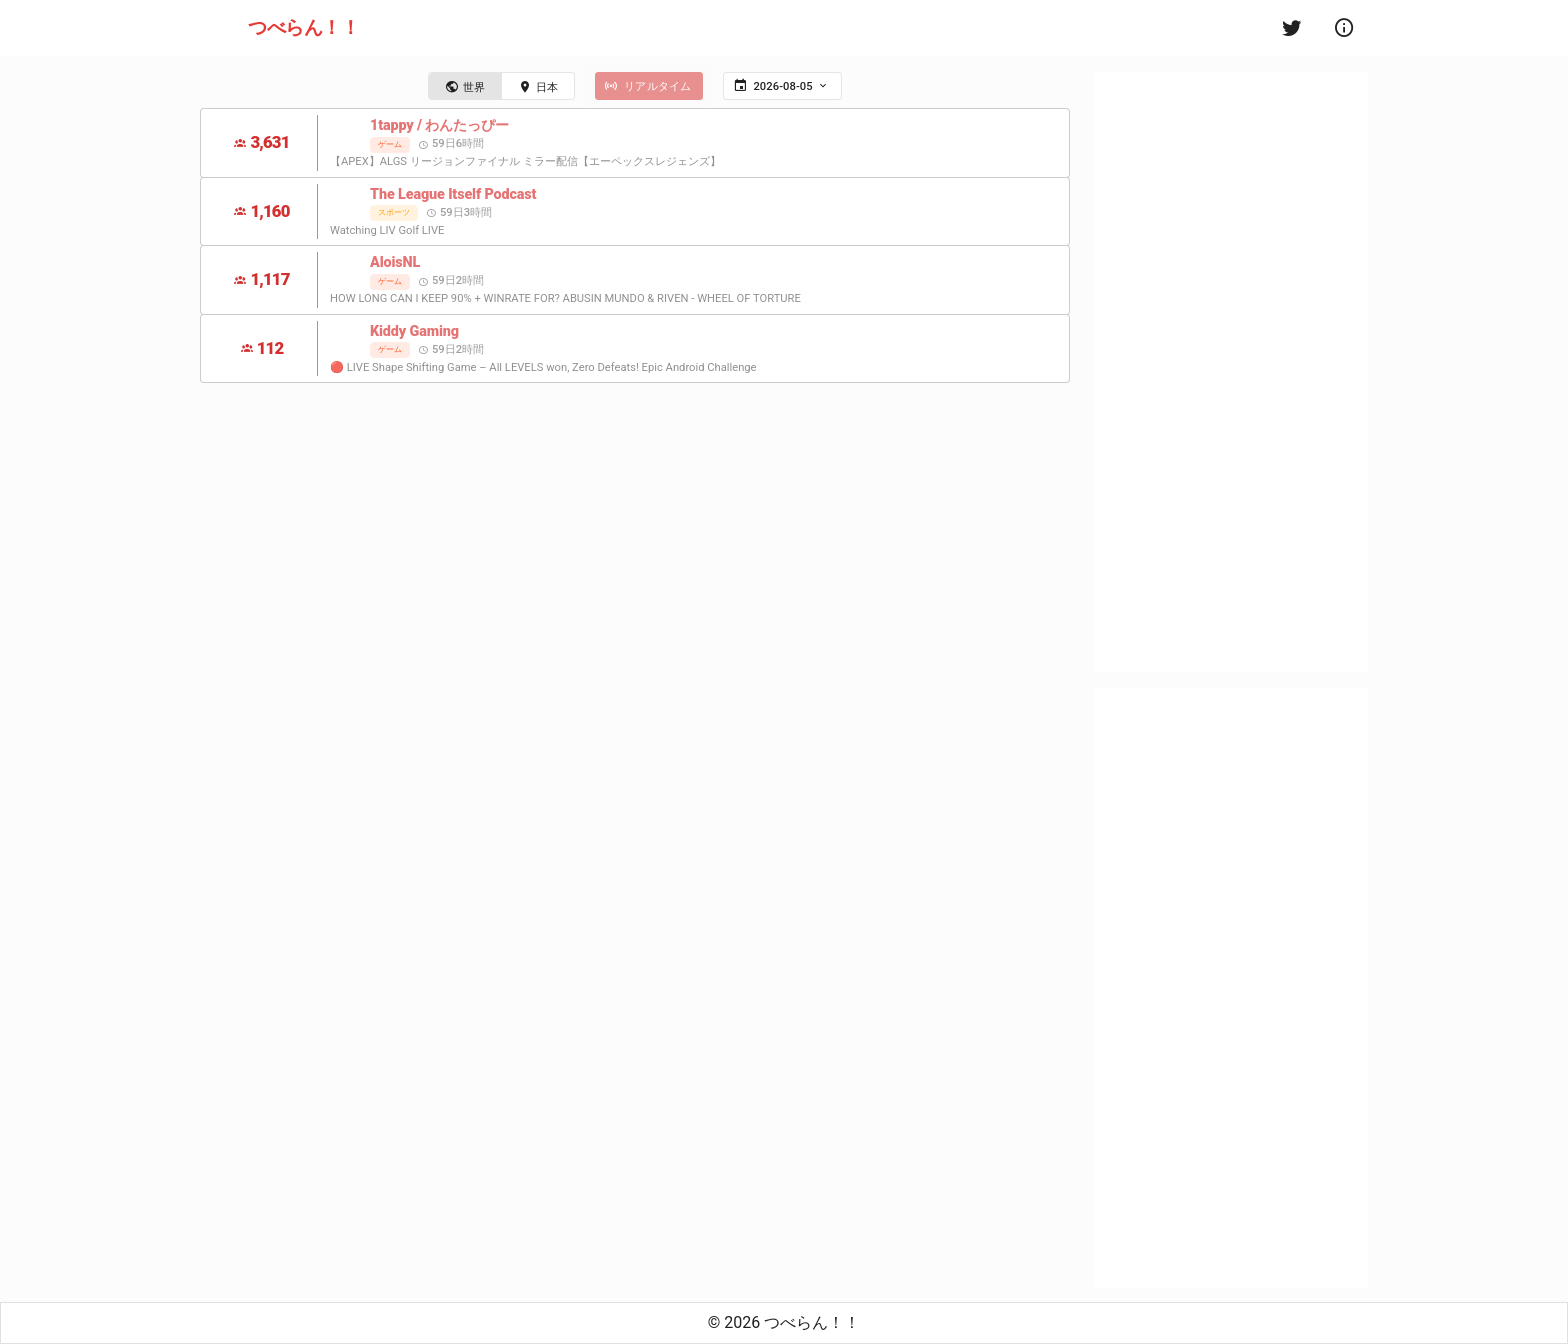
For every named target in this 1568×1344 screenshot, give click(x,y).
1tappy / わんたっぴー (439, 125)
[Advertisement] (1231, 372)
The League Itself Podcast (453, 194)
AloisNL (395, 262)
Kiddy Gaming (414, 331)
